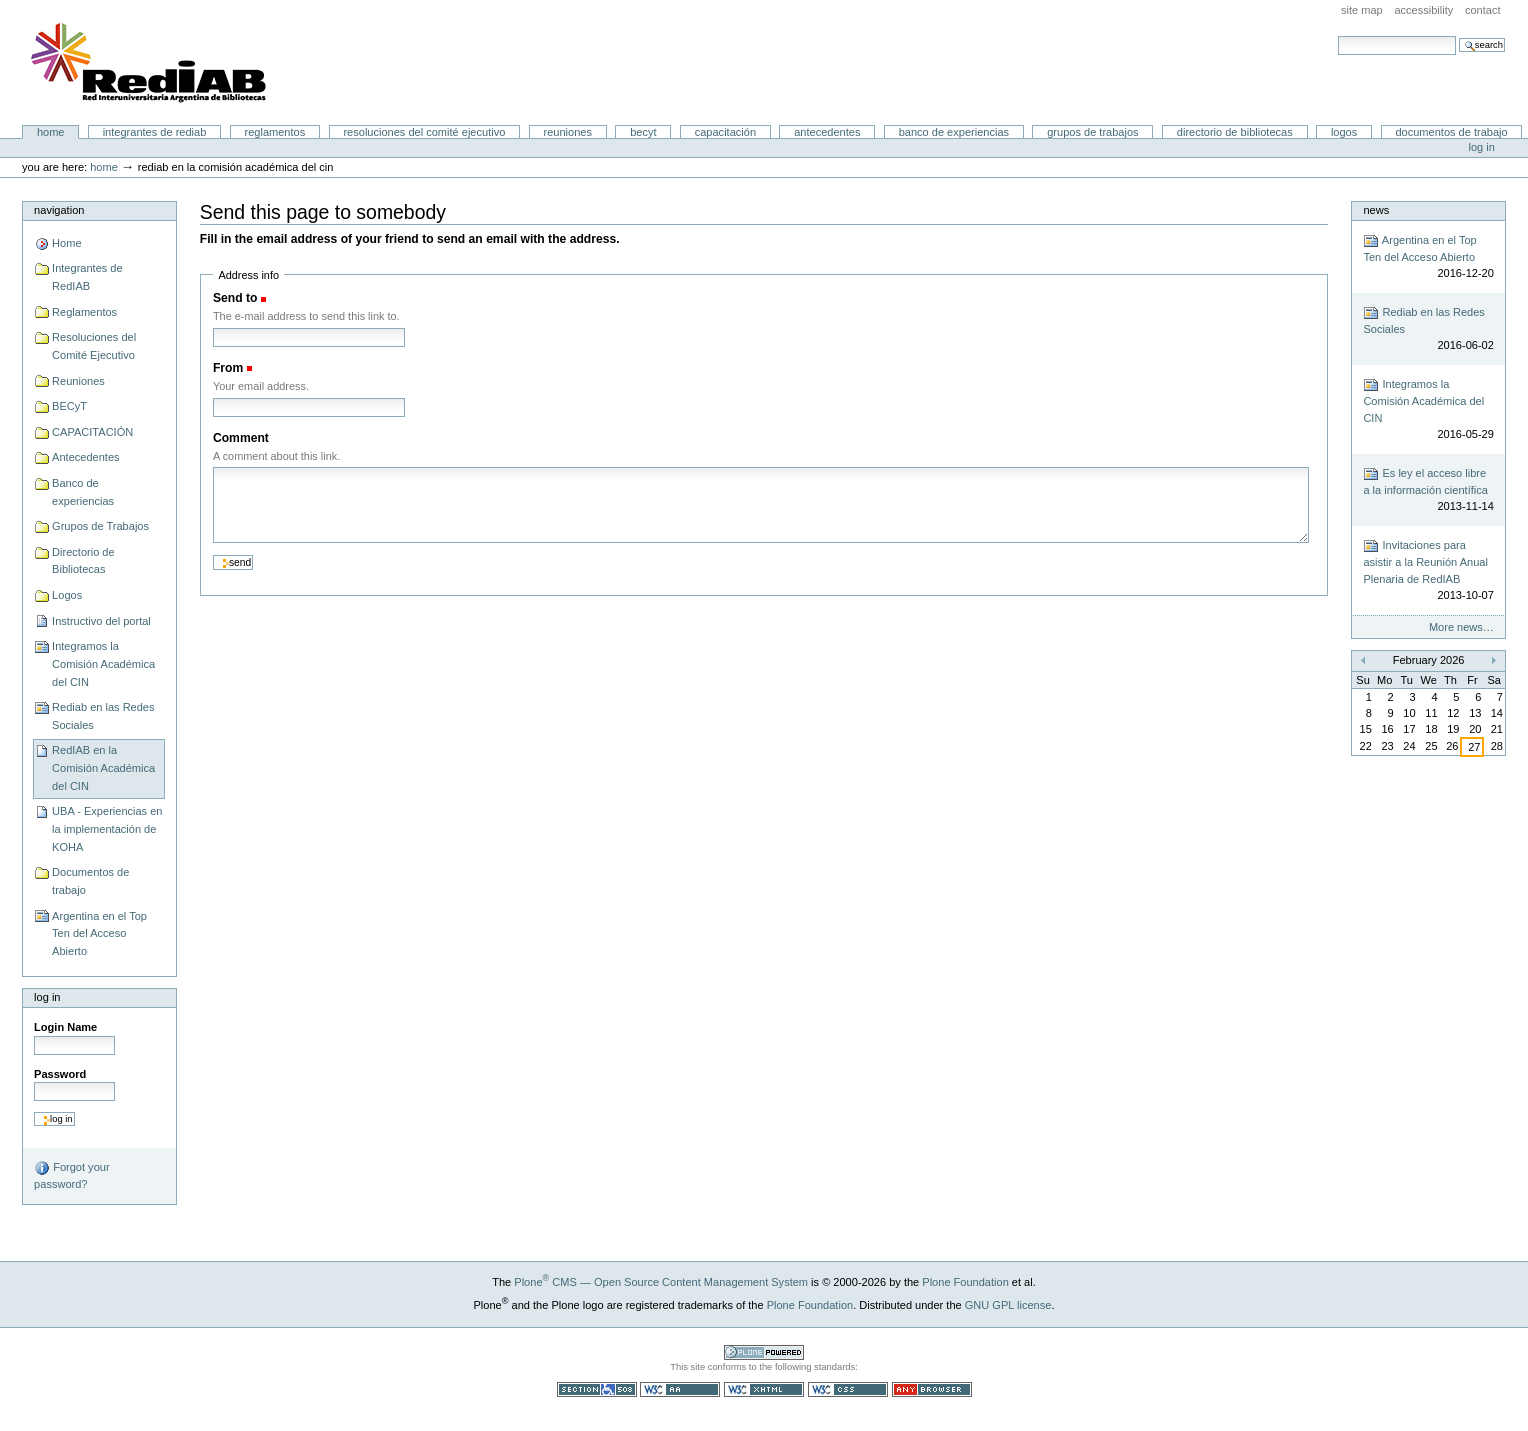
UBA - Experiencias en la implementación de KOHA (107, 828)
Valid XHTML (764, 1389)
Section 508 (597, 1389)
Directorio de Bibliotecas (1235, 132)
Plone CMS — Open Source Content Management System (661, 1282)
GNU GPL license (1008, 1305)
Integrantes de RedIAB (155, 132)
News (1376, 210)
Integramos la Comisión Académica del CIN (103, 663)
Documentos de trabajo (1451, 132)
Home (51, 132)
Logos (1344, 132)
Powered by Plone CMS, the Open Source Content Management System (764, 1352)
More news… (1461, 627)
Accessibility (1423, 10)
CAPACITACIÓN (725, 132)
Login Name (65, 1027)
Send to (235, 298)
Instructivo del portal (101, 621)
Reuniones (568, 132)
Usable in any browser (932, 1389)
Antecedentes (827, 132)
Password (60, 1074)
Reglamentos (275, 132)
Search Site (1337, 35)
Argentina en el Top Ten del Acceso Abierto (99, 933)
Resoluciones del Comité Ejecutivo (424, 132)
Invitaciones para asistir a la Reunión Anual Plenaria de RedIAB (1428, 571)
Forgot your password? (71, 1175)
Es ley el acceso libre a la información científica (1428, 490)
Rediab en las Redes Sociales (103, 716)
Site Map (1362, 10)
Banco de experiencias (954, 132)
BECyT (643, 132)
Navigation (59, 210)
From (228, 368)
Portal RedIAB (151, 63)
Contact (1483, 10)
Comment (241, 438)
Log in (1482, 147)
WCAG (680, 1389)
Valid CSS (848, 1389)
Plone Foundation (965, 1282)
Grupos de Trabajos (1092, 132)
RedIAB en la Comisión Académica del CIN (103, 767)
